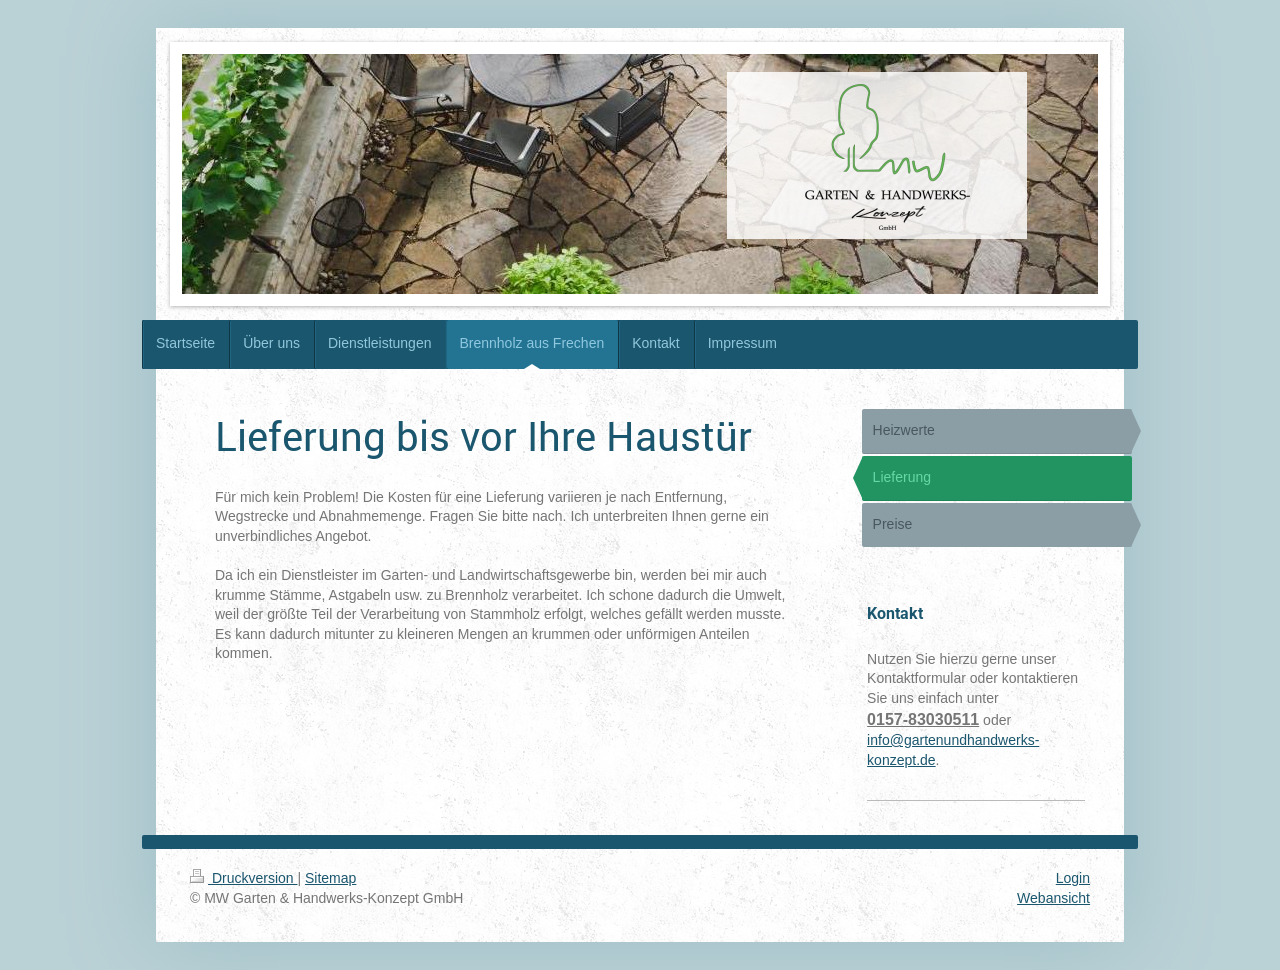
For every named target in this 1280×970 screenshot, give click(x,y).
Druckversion (243, 878)
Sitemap (330, 878)
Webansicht (1053, 898)
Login (1073, 878)
